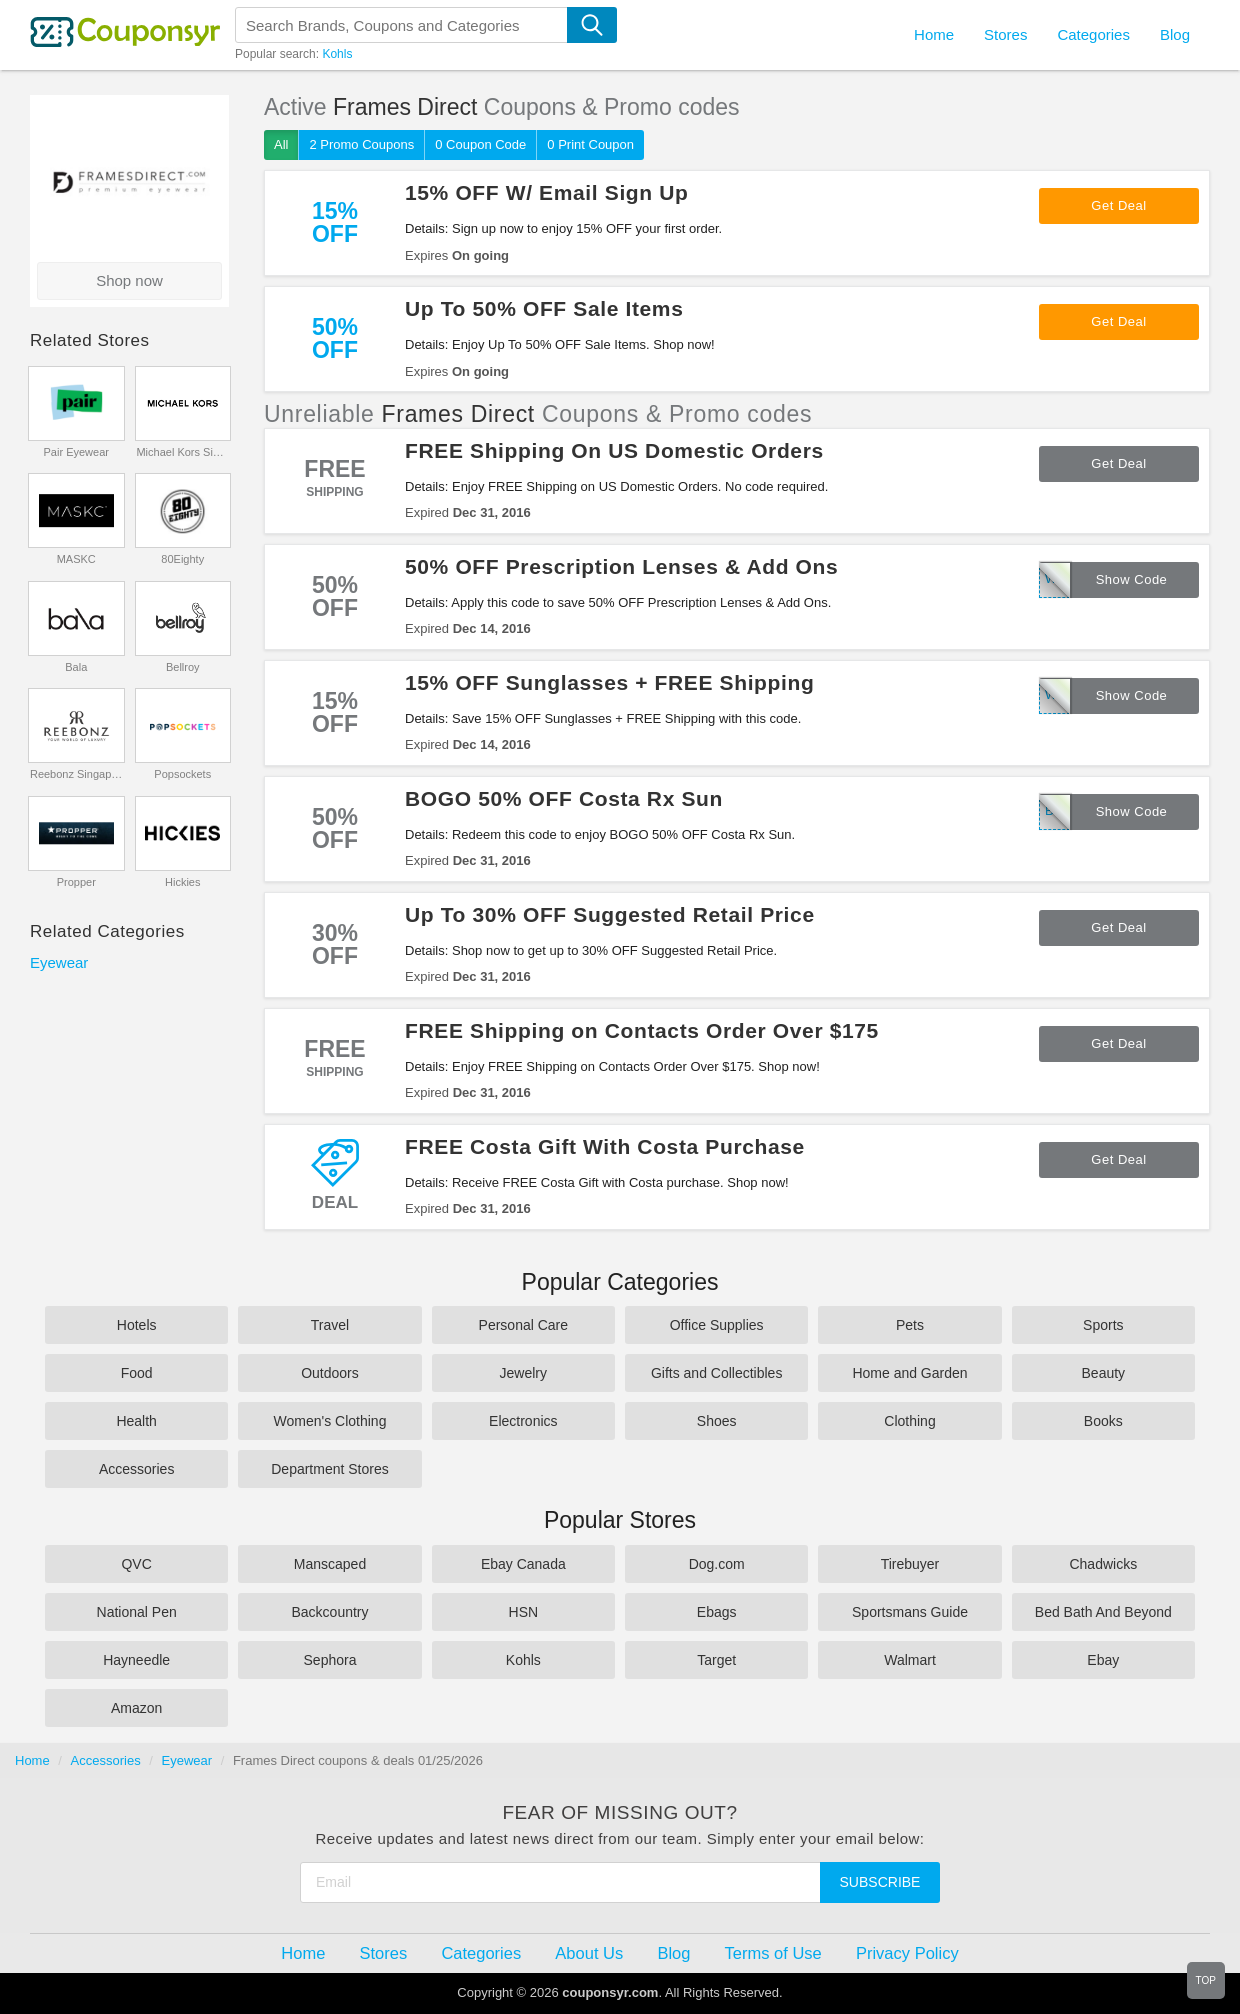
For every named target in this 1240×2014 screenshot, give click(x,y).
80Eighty (182, 559)
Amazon (136, 1708)
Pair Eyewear (76, 452)
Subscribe (880, 1882)
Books (1103, 1421)
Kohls (337, 54)
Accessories (136, 1469)
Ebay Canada (523, 1564)
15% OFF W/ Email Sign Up (547, 192)
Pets (910, 1325)
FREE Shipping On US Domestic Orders (614, 450)
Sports (1103, 1325)
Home (32, 1760)
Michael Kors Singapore (182, 452)
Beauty (1104, 1373)
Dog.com (717, 1564)
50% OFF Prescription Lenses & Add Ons (621, 566)
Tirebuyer (910, 1564)
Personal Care (524, 1325)
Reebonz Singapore (76, 774)
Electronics (523, 1421)
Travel (330, 1325)
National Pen (137, 1612)
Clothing (909, 1421)
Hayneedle (136, 1660)
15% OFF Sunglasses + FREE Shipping (609, 682)
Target (716, 1660)
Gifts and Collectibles (717, 1373)
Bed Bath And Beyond (1103, 1612)
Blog (1175, 34)
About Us (589, 1953)
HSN (524, 1612)
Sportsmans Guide (910, 1612)
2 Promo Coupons (361, 144)
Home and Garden (909, 1373)
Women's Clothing (330, 1421)
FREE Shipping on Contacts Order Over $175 (642, 1030)
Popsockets (182, 774)
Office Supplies (717, 1325)
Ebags (717, 1612)
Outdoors (330, 1373)
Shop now (129, 280)
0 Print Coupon (590, 144)
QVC (136, 1564)
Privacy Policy (907, 1953)
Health (136, 1421)
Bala (76, 667)
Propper (76, 882)
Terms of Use (773, 1953)
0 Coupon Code (480, 144)
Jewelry (523, 1373)
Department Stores (330, 1469)
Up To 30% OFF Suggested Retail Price (610, 914)
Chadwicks (1103, 1564)
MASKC (76, 559)
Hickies (182, 882)
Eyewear (59, 962)
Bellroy (183, 667)
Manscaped (330, 1564)
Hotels (137, 1325)
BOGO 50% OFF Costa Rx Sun (564, 798)
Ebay (1103, 1660)
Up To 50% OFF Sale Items (544, 308)
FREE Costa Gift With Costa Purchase (605, 1146)
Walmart (910, 1660)
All (281, 144)
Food (137, 1373)
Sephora (330, 1660)
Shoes (717, 1421)
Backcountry (329, 1612)
